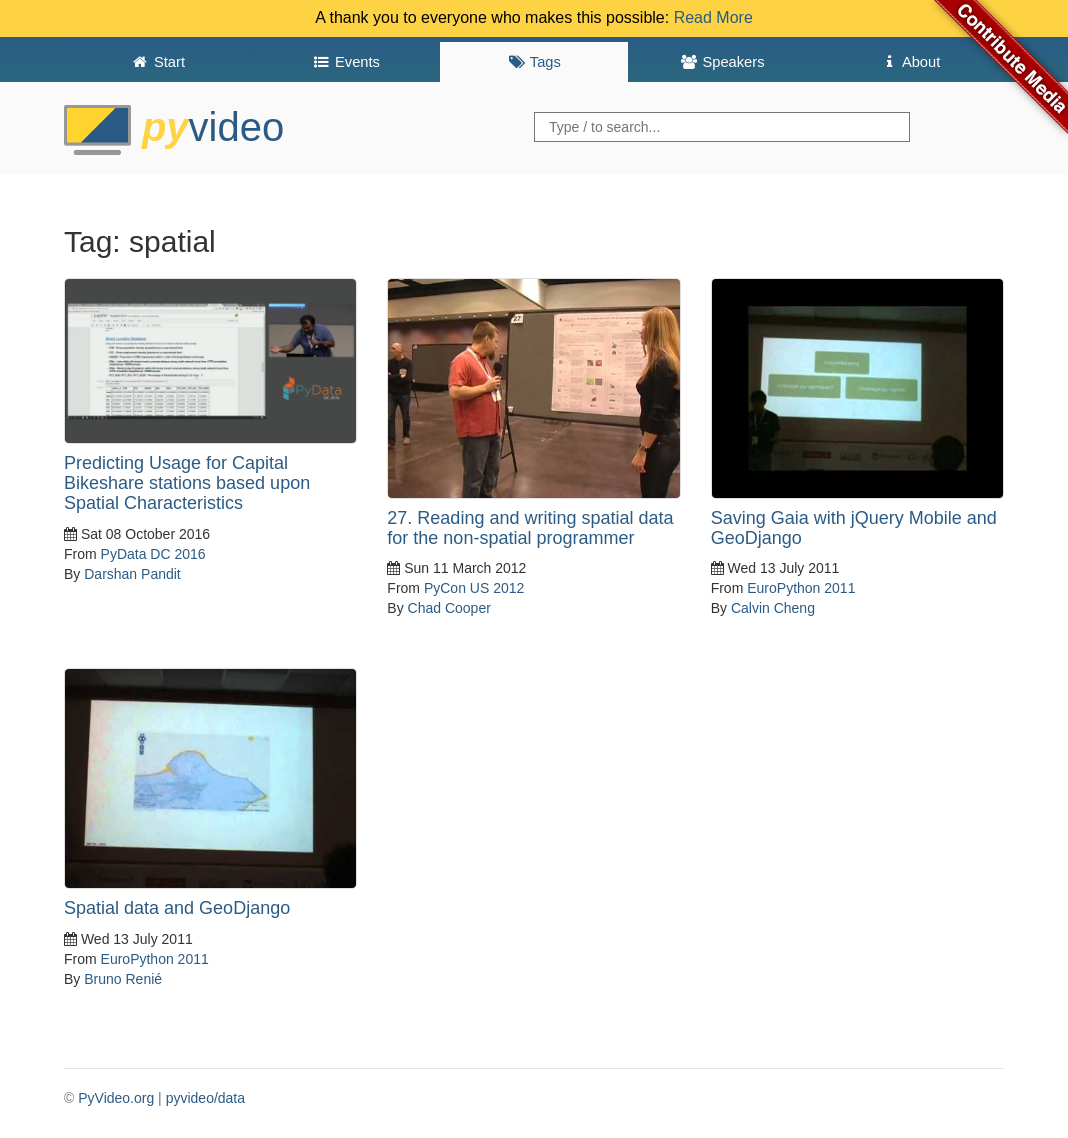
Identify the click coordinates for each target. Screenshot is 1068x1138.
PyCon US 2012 (474, 588)
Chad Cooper (449, 608)
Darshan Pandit (132, 574)
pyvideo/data (205, 1098)
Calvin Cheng (773, 608)
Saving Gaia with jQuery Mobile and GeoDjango (854, 528)
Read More (713, 17)
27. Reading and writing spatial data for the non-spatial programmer (530, 528)
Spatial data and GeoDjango (177, 908)
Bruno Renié (123, 979)
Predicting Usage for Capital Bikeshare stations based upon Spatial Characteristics (187, 483)
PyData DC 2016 (153, 554)
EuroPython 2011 (801, 588)
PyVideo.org (116, 1098)
